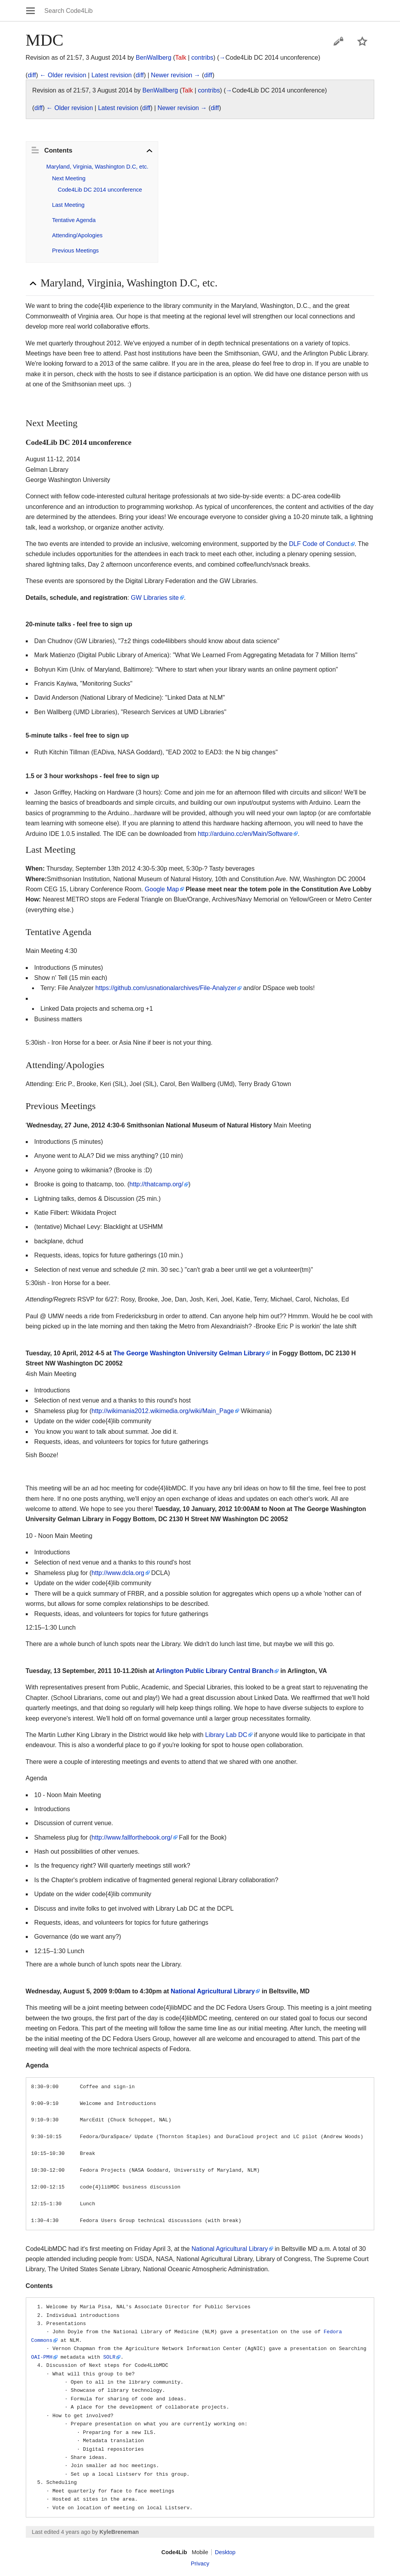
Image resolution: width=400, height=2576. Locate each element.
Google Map (162, 889)
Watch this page (362, 41)
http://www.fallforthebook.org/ (131, 1837)
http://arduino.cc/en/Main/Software (245, 833)
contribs (202, 57)
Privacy (200, 2563)
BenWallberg (153, 57)
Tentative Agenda (74, 220)
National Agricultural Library (213, 1991)
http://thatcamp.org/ (156, 1184)
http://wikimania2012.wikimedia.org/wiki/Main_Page (162, 1411)
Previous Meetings (75, 250)
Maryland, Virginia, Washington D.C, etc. (97, 167)
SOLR (109, 2357)
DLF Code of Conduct (319, 543)
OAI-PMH (42, 2357)
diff (32, 75)
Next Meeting (69, 178)
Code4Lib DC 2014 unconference (100, 190)
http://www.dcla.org (117, 1573)
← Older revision (63, 75)
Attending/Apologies (77, 235)
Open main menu (30, 10)
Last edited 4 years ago (61, 2532)
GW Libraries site (155, 597)
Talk (180, 57)
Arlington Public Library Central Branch (214, 1671)
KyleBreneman (119, 2532)
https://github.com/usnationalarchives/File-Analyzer (165, 988)
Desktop (225, 2552)
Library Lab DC (226, 1735)
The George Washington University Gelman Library (189, 1353)
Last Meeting (68, 205)
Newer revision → (175, 75)
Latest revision (111, 75)
